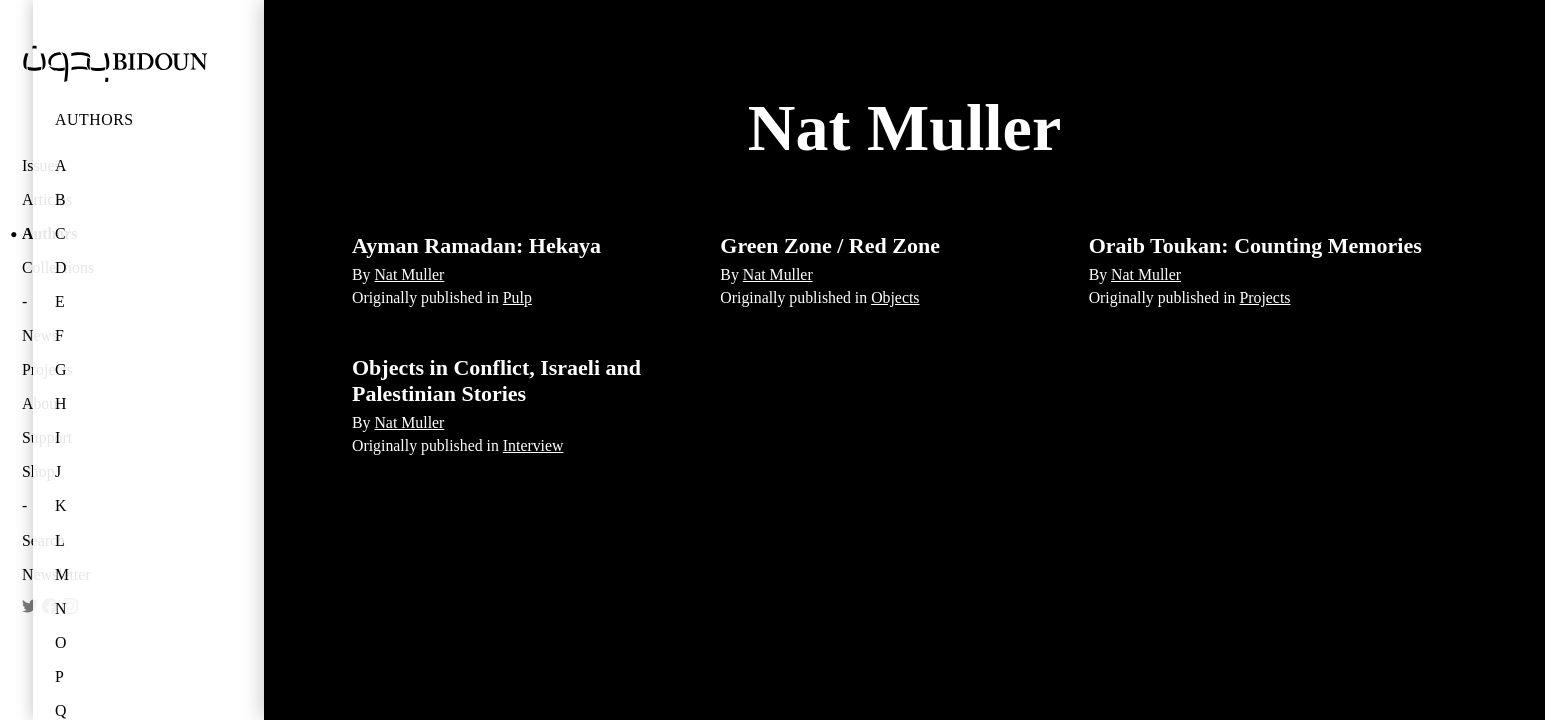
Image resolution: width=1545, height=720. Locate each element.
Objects (895, 297)
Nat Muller (409, 274)
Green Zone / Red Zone (830, 245)
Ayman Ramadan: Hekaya (476, 245)
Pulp (517, 297)
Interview (533, 445)
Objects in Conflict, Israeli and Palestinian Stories (496, 380)
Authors (94, 119)
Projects (1264, 297)
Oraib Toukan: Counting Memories (1255, 245)
